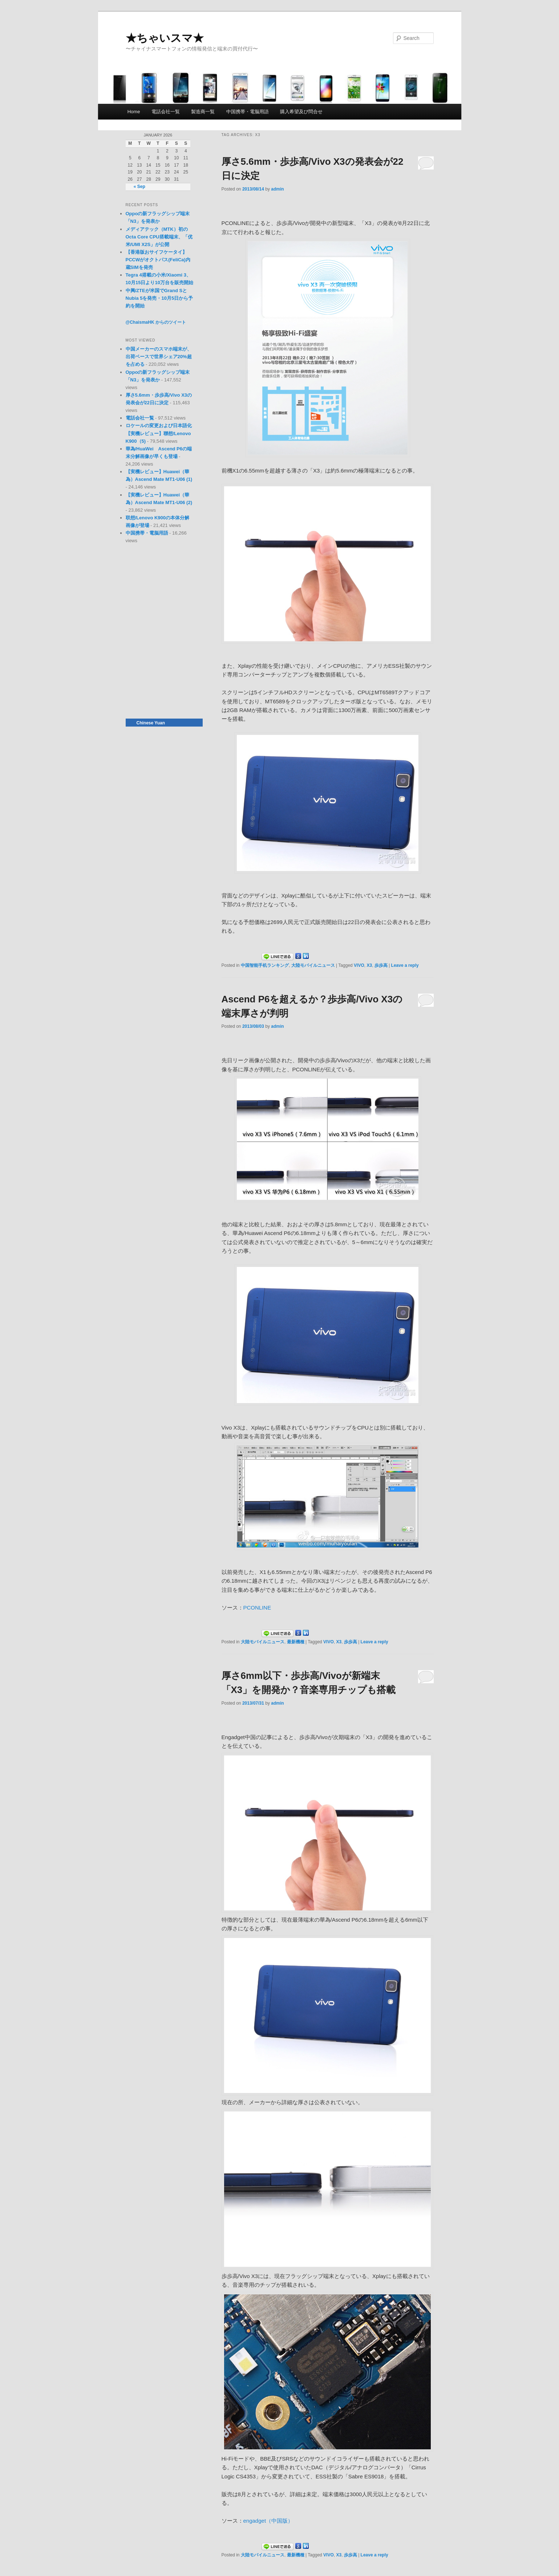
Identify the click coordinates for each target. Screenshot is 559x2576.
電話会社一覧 (165, 111)
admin (277, 189)
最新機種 (295, 1641)
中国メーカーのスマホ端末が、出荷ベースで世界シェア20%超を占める (159, 356)
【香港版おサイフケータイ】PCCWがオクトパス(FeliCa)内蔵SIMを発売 (158, 259)
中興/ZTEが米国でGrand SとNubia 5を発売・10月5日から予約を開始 (159, 298)
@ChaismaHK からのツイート (156, 322)
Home (133, 111)
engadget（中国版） (268, 2521)
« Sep (139, 186)
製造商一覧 (203, 111)
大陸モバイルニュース (313, 965)
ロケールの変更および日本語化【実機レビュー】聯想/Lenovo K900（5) (159, 433)
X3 (369, 965)
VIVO (359, 965)
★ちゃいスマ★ (165, 38)
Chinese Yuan (151, 722)
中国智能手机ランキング (265, 965)
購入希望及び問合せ (301, 111)
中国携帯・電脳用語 (247, 111)
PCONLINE (257, 1607)
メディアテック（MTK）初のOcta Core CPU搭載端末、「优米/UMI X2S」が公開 (159, 236)
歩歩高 (381, 965)
